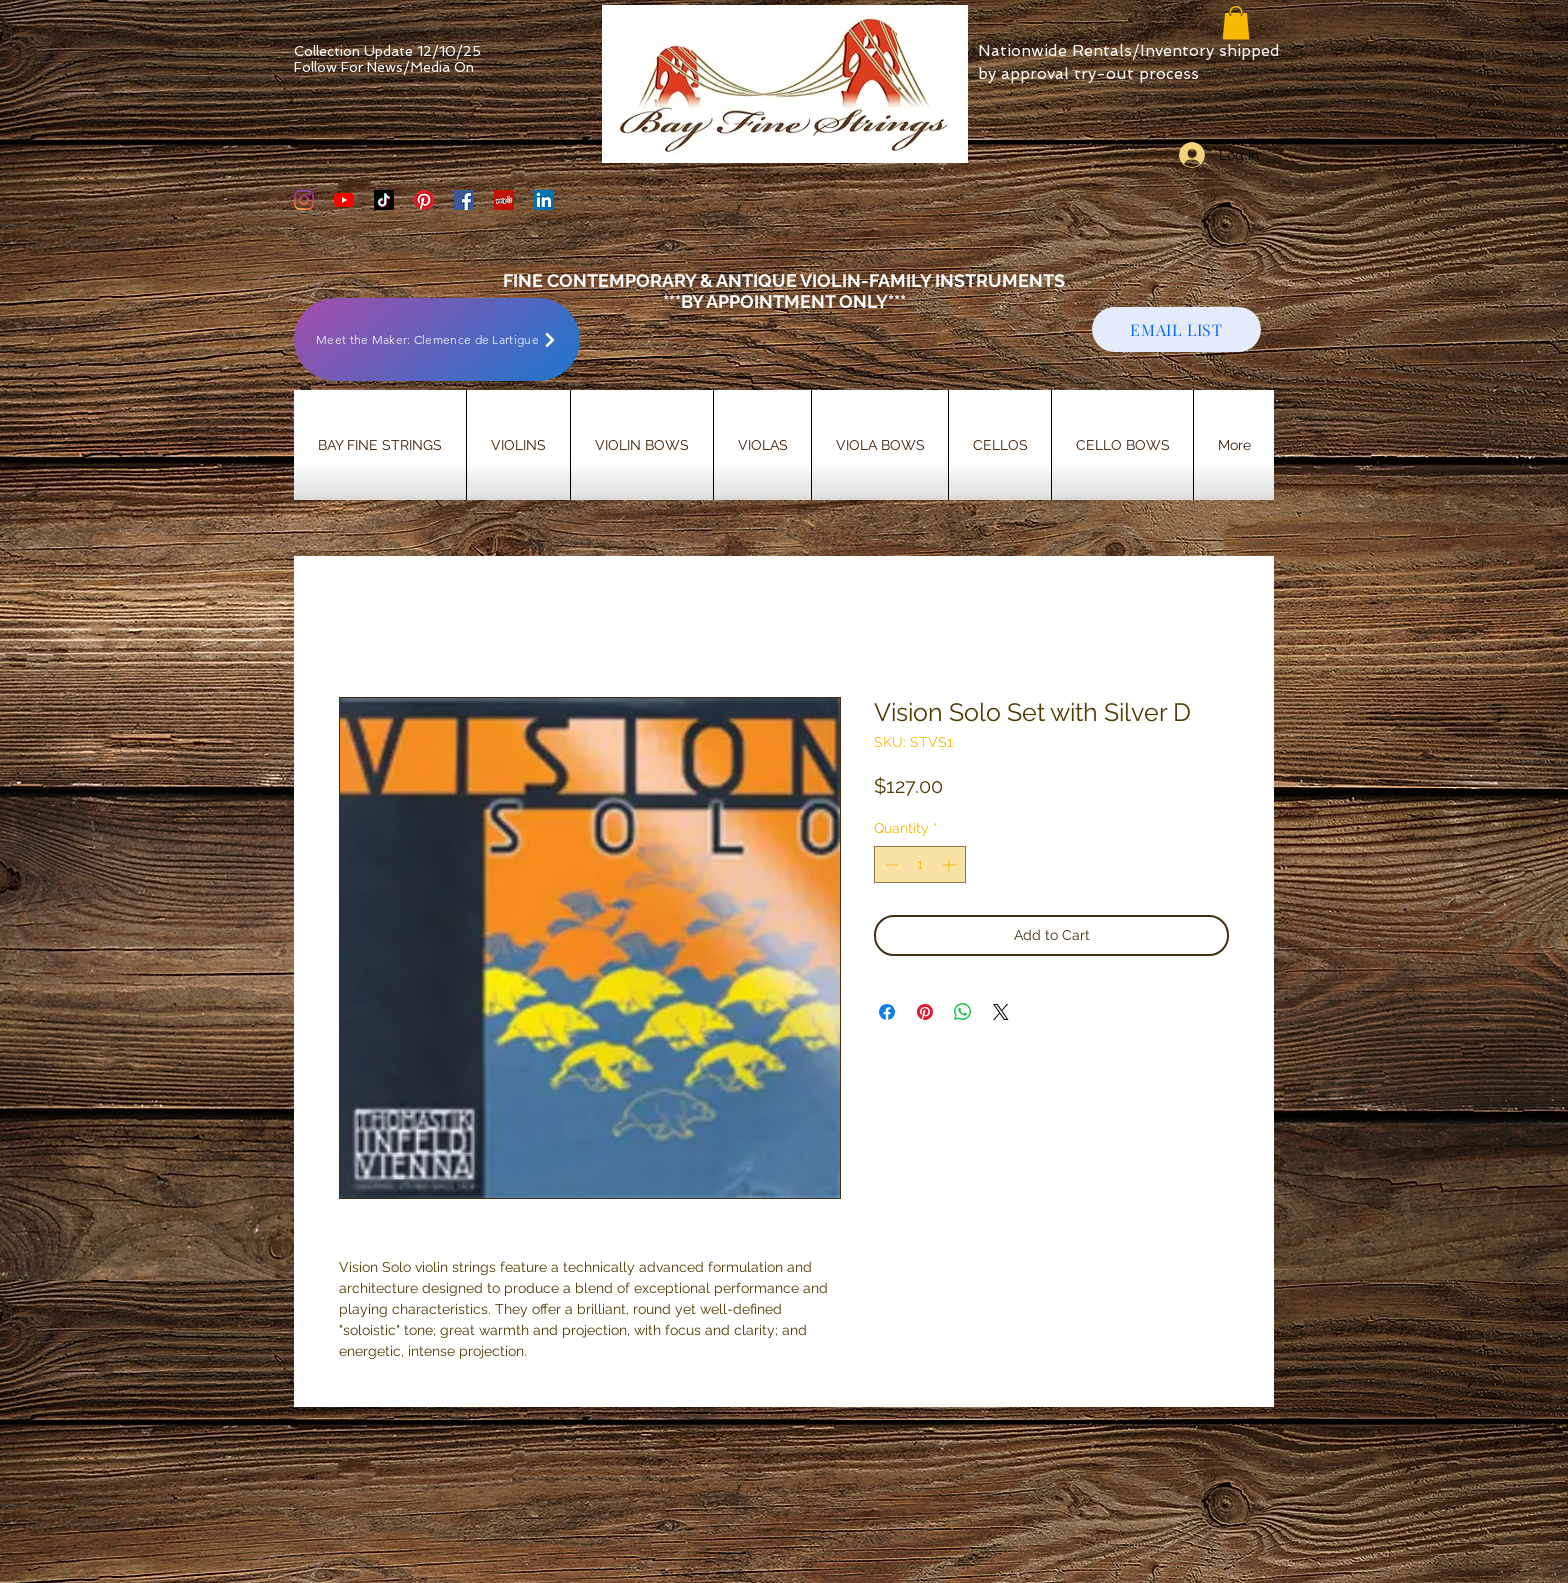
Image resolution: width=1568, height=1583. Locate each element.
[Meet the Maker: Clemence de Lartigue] (437, 339)
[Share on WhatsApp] (963, 1012)
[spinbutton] (920, 864)
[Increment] (950, 864)
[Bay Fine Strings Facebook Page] (464, 200)
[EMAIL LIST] (1176, 329)
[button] (1236, 22)
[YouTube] (344, 200)
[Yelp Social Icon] (504, 200)
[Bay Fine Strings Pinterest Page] (424, 200)
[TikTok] (384, 200)
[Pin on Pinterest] (925, 1012)
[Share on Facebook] (887, 1012)
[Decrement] (889, 864)
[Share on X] (1001, 1012)
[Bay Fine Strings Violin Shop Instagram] (304, 200)
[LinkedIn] (544, 200)
